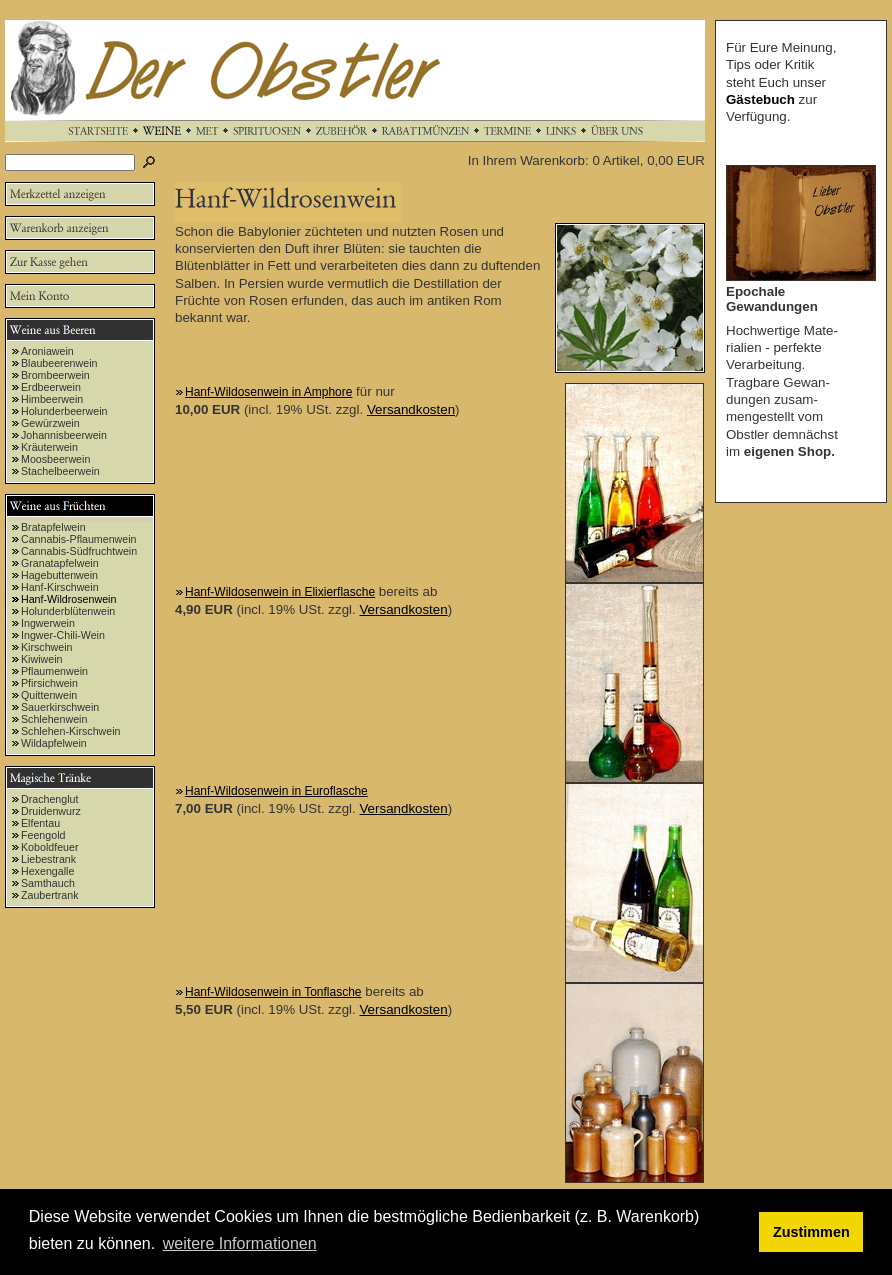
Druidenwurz (51, 811)
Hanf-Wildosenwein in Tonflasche (273, 992)
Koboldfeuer (49, 847)
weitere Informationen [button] (240, 1243)
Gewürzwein (50, 423)
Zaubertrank (49, 895)
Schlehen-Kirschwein (71, 731)
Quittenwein (49, 695)
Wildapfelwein (54, 743)
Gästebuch (760, 99)
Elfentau (40, 823)
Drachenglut (49, 799)
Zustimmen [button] (811, 1232)
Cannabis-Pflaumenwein (79, 539)
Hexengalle (47, 871)
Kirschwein (47, 647)
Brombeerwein (55, 375)
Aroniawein (47, 351)
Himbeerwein (52, 399)
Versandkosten (411, 409)
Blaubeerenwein (59, 363)
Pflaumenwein (54, 671)
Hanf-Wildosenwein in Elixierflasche (280, 592)
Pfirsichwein (49, 683)
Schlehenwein (54, 719)
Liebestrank (48, 859)
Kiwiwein (41, 659)
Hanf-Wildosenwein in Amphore (268, 392)
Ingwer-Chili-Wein (63, 635)
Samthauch (48, 883)
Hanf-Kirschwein (60, 587)
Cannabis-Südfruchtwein (79, 551)
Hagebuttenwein (59, 575)
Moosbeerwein (55, 459)
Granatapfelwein (60, 563)
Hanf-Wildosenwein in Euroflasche (276, 791)
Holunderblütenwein (68, 611)
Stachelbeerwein (60, 471)
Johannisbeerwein (64, 435)
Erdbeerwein (51, 387)
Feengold (43, 835)
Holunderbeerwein (64, 411)
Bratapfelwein (53, 527)
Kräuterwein (49, 447)
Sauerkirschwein (60, 707)
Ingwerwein (48, 623)
